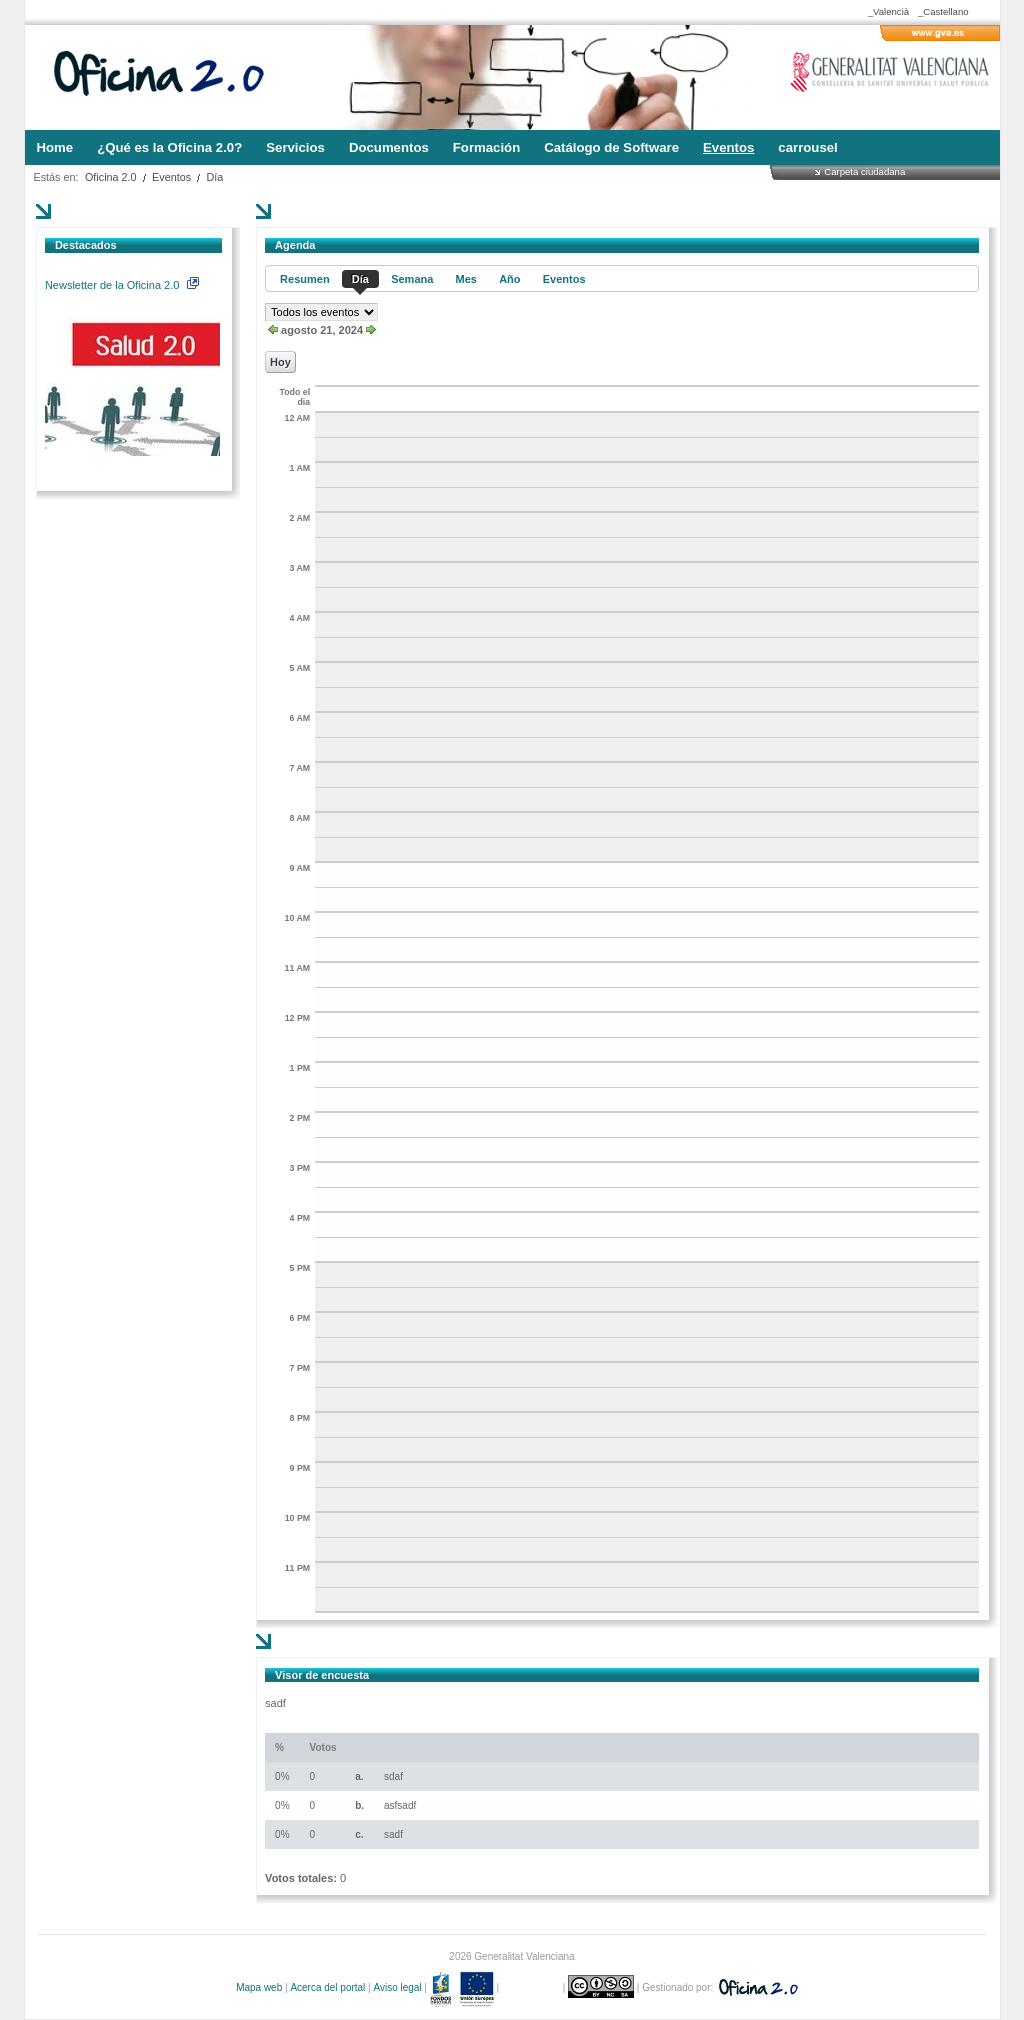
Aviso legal (397, 1987)
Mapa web (259, 1987)
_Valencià (888, 11)
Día (215, 177)
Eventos (171, 177)
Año (509, 279)
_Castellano (943, 11)
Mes (466, 279)
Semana (412, 279)
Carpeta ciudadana (864, 171)
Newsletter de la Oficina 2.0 (122, 285)
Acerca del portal (327, 1987)
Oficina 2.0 (111, 177)
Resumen (305, 279)
